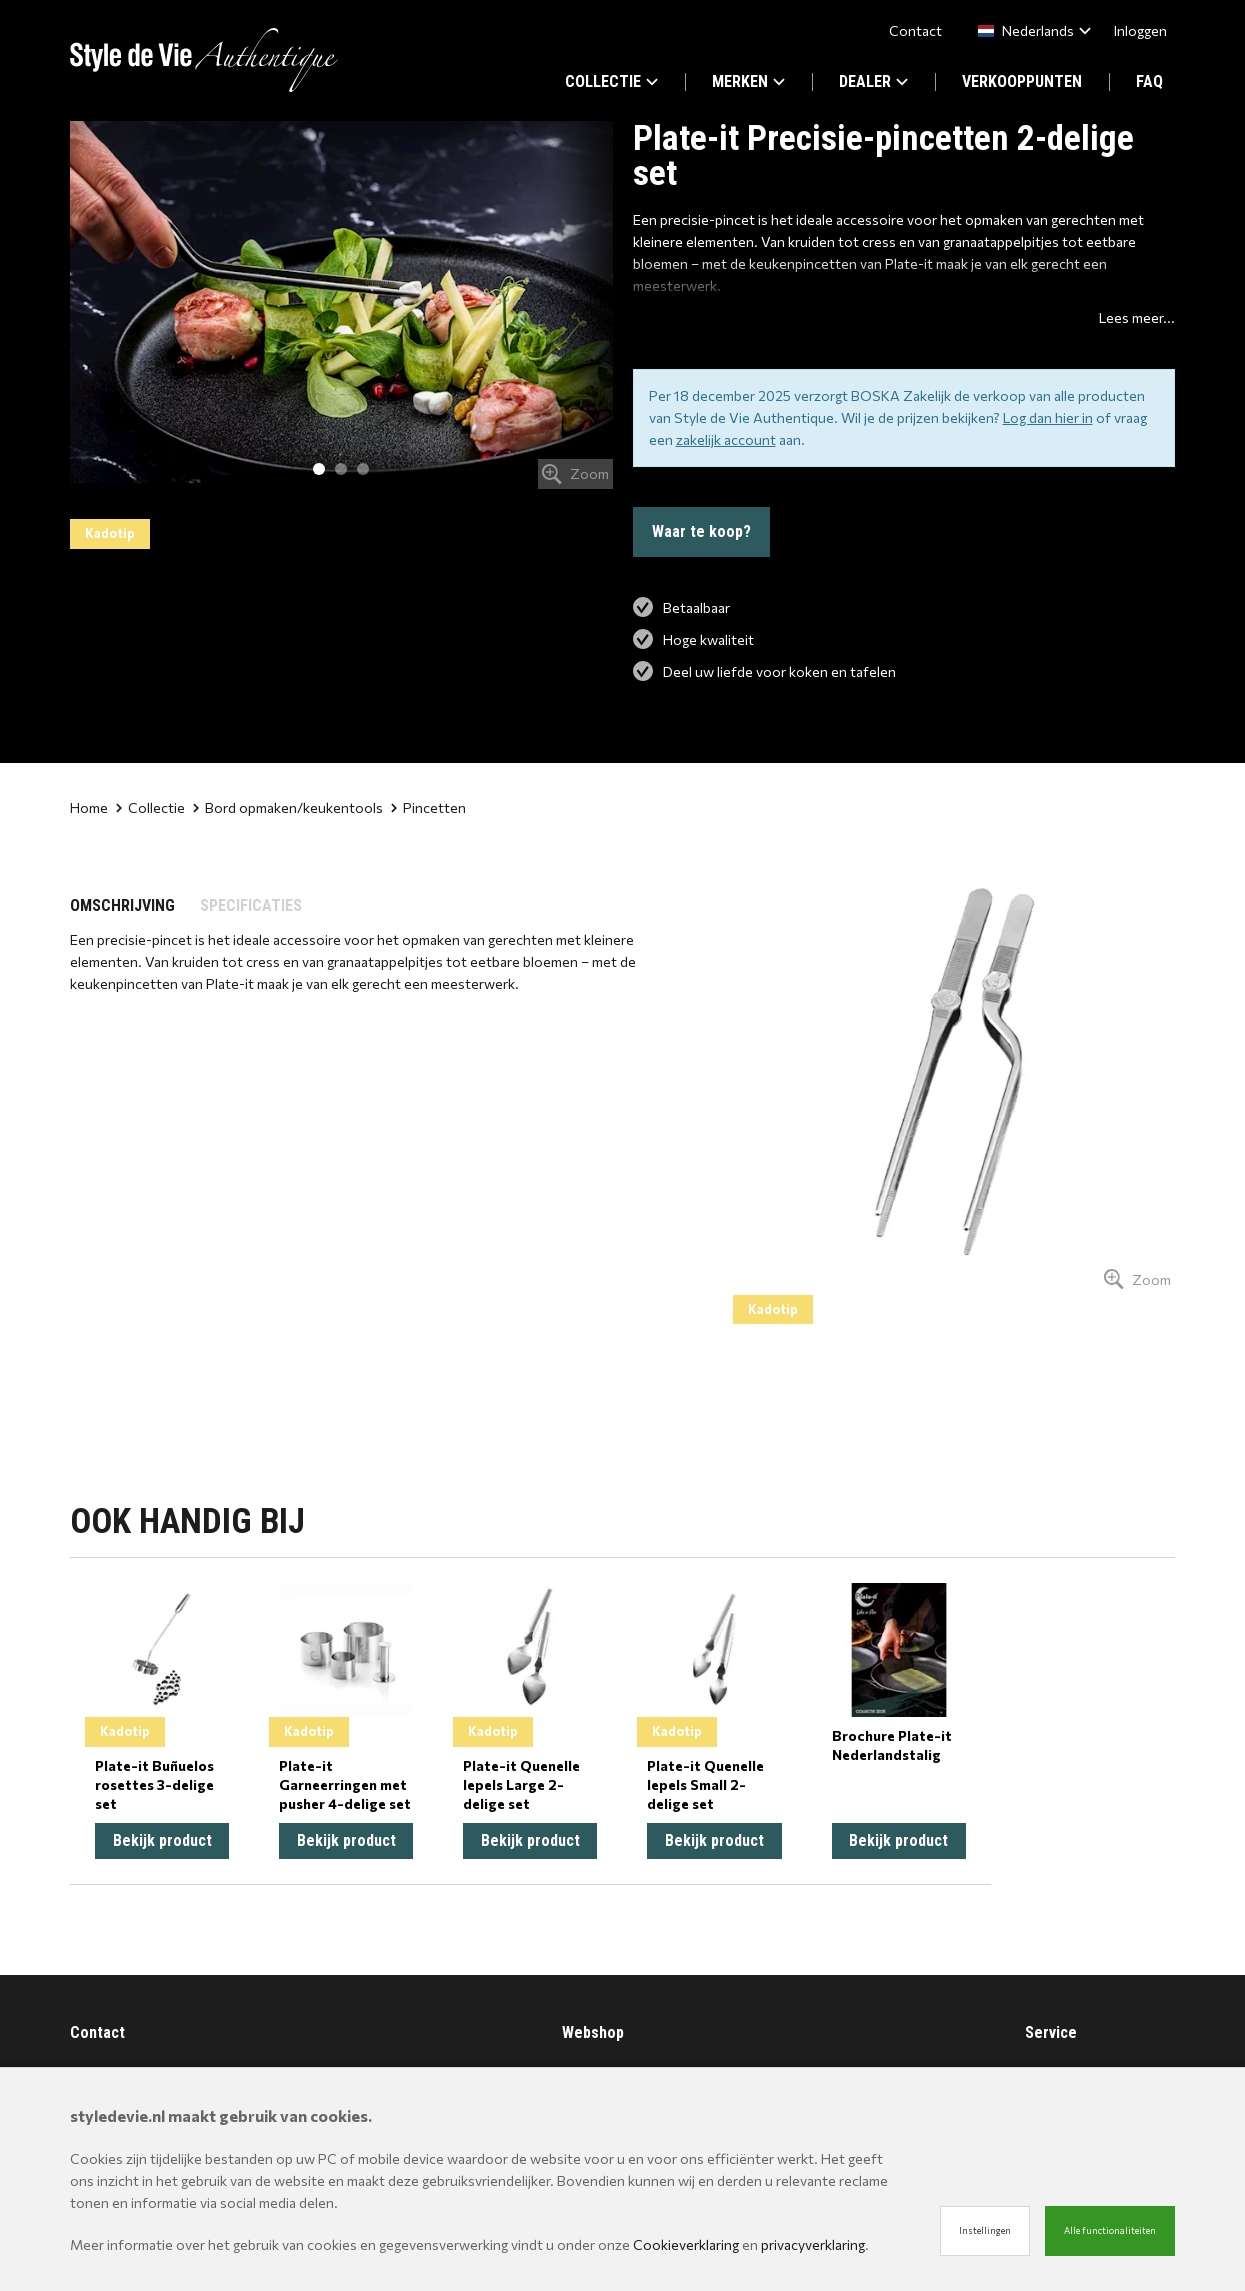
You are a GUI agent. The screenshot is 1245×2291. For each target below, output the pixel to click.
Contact (915, 30)
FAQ (1149, 81)
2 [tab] (341, 469)
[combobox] (1030, 30)
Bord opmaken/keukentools (288, 807)
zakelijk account (726, 439)
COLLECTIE (611, 81)
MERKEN (748, 81)
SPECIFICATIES (251, 905)
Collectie (150, 807)
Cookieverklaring (686, 2244)
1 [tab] (319, 469)
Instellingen (985, 2230)
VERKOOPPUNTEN (1022, 81)
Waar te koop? (701, 531)
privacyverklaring (813, 2244)
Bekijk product (162, 1840)
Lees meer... (1137, 317)
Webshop (593, 2032)
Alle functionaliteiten (1110, 2230)
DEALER (873, 81)
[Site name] (204, 60)
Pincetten (428, 807)
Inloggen (1140, 30)
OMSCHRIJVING (122, 905)
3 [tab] (363, 469)
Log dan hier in (1048, 417)
